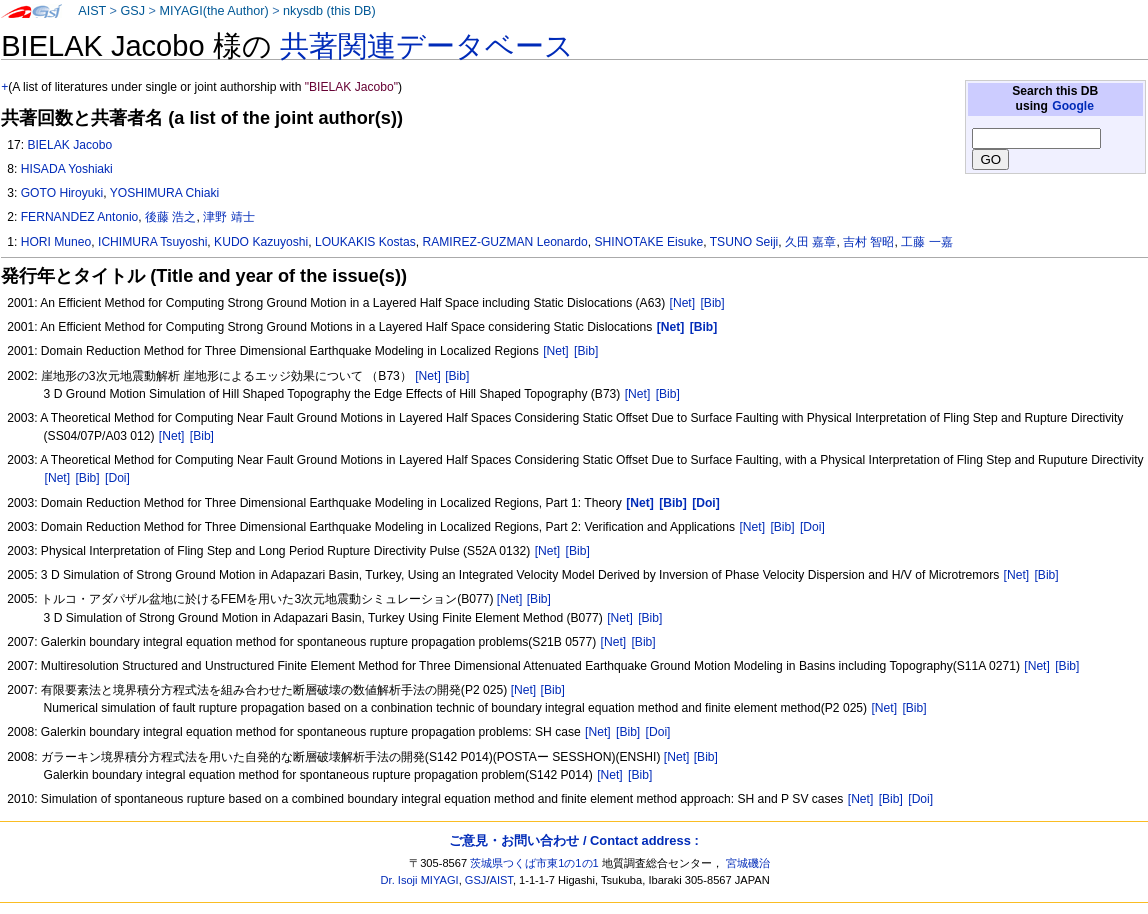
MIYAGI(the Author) (213, 11)
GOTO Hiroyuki (62, 193)
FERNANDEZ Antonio (80, 217)
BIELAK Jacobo (69, 145)
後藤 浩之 (170, 217)
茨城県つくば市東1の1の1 (534, 863)
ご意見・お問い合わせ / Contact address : (573, 840)
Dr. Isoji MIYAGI (420, 880)
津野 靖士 (228, 217)
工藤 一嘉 (926, 242)
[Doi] (117, 478)
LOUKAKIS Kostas (365, 242)
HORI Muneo (56, 242)
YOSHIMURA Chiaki (165, 193)
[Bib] (712, 303)
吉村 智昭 (868, 242)
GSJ (132, 11)
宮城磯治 (748, 863)
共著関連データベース (427, 46)
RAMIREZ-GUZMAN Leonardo (504, 242)
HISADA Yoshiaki (67, 169)
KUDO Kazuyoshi (261, 242)
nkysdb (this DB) (329, 11)
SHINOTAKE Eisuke (649, 242)
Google (1073, 106)
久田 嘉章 (810, 242)
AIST (92, 11)
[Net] (683, 303)
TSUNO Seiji (744, 242)
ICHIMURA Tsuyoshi (152, 242)
